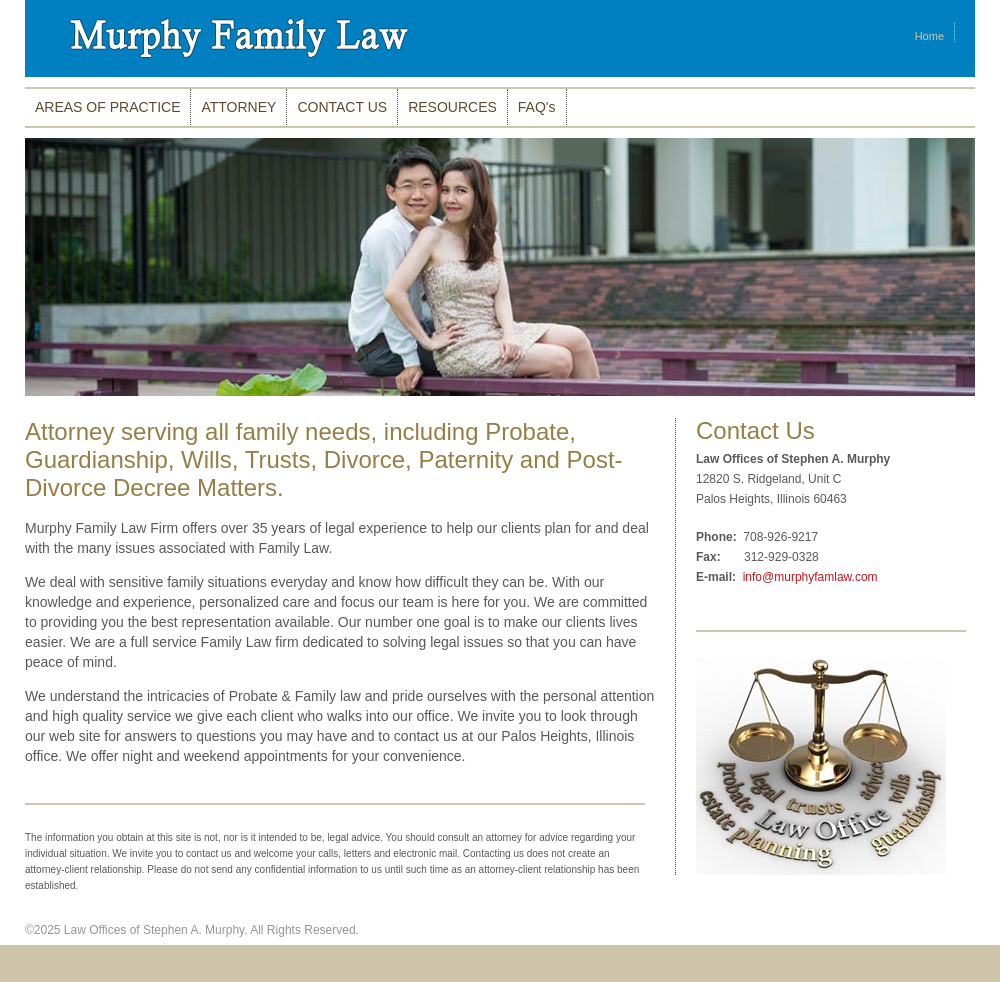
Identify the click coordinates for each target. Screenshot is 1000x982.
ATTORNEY (238, 107)
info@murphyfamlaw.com (808, 577)
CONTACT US (342, 107)
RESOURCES (452, 107)
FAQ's (537, 107)
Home (929, 36)
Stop (34, 413)
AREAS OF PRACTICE (107, 107)
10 (967, 412)
